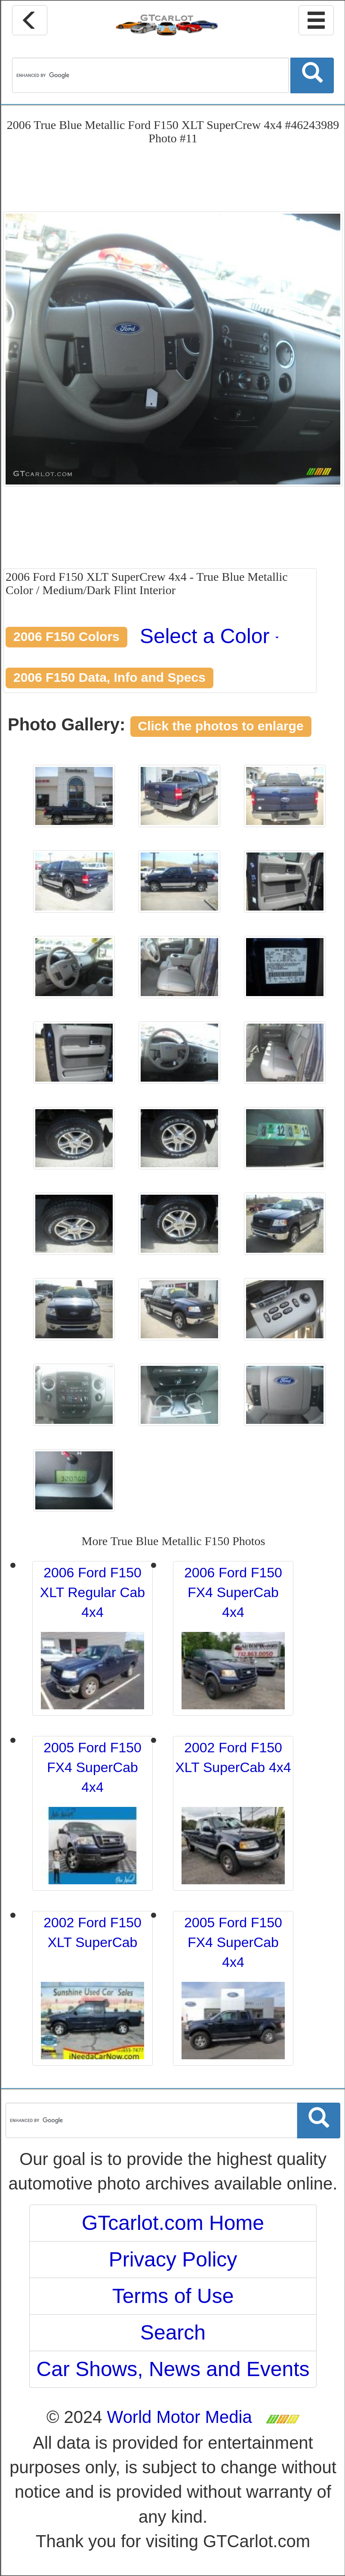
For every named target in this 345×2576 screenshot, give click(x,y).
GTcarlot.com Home (173, 2222)
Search (173, 2332)
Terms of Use (173, 2296)
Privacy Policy (173, 2259)
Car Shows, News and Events (173, 2369)
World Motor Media (179, 2416)
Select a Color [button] (209, 636)
